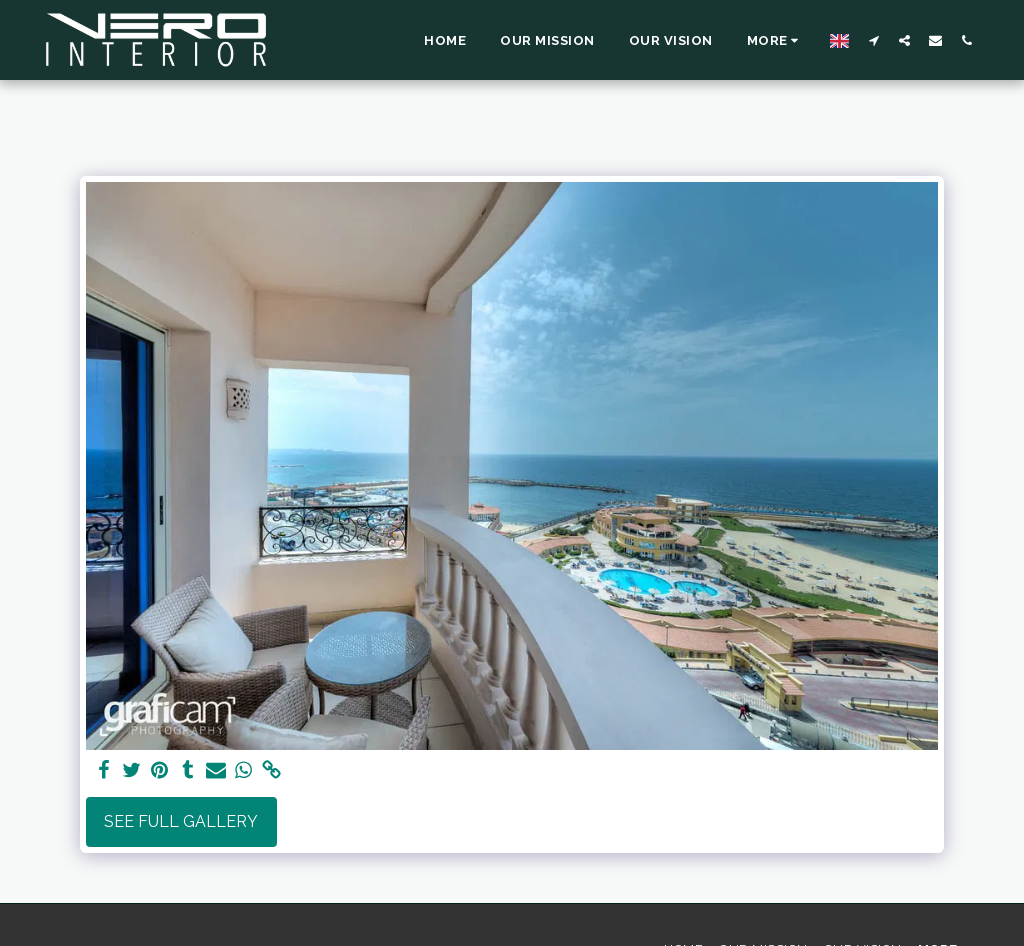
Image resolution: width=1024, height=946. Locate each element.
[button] (873, 40)
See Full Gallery (181, 821)
